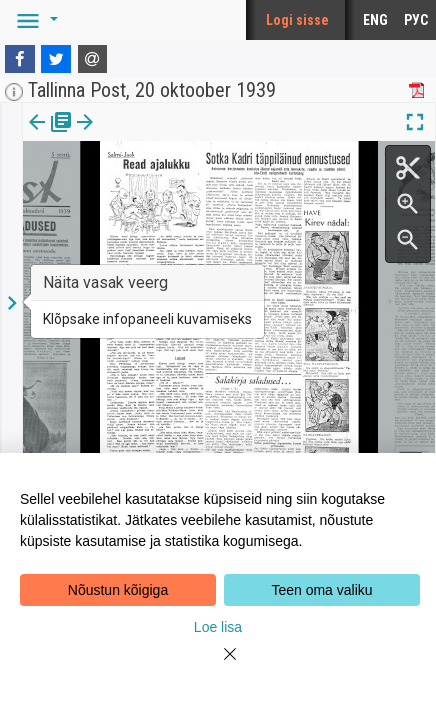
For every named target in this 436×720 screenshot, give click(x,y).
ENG (375, 20)
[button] (34, 20)
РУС (416, 20)
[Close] (218, 666)
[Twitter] (56, 59)
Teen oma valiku (321, 590)
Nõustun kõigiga (118, 590)
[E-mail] (93, 59)
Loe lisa (218, 627)
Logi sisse (297, 20)
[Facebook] (20, 59)
